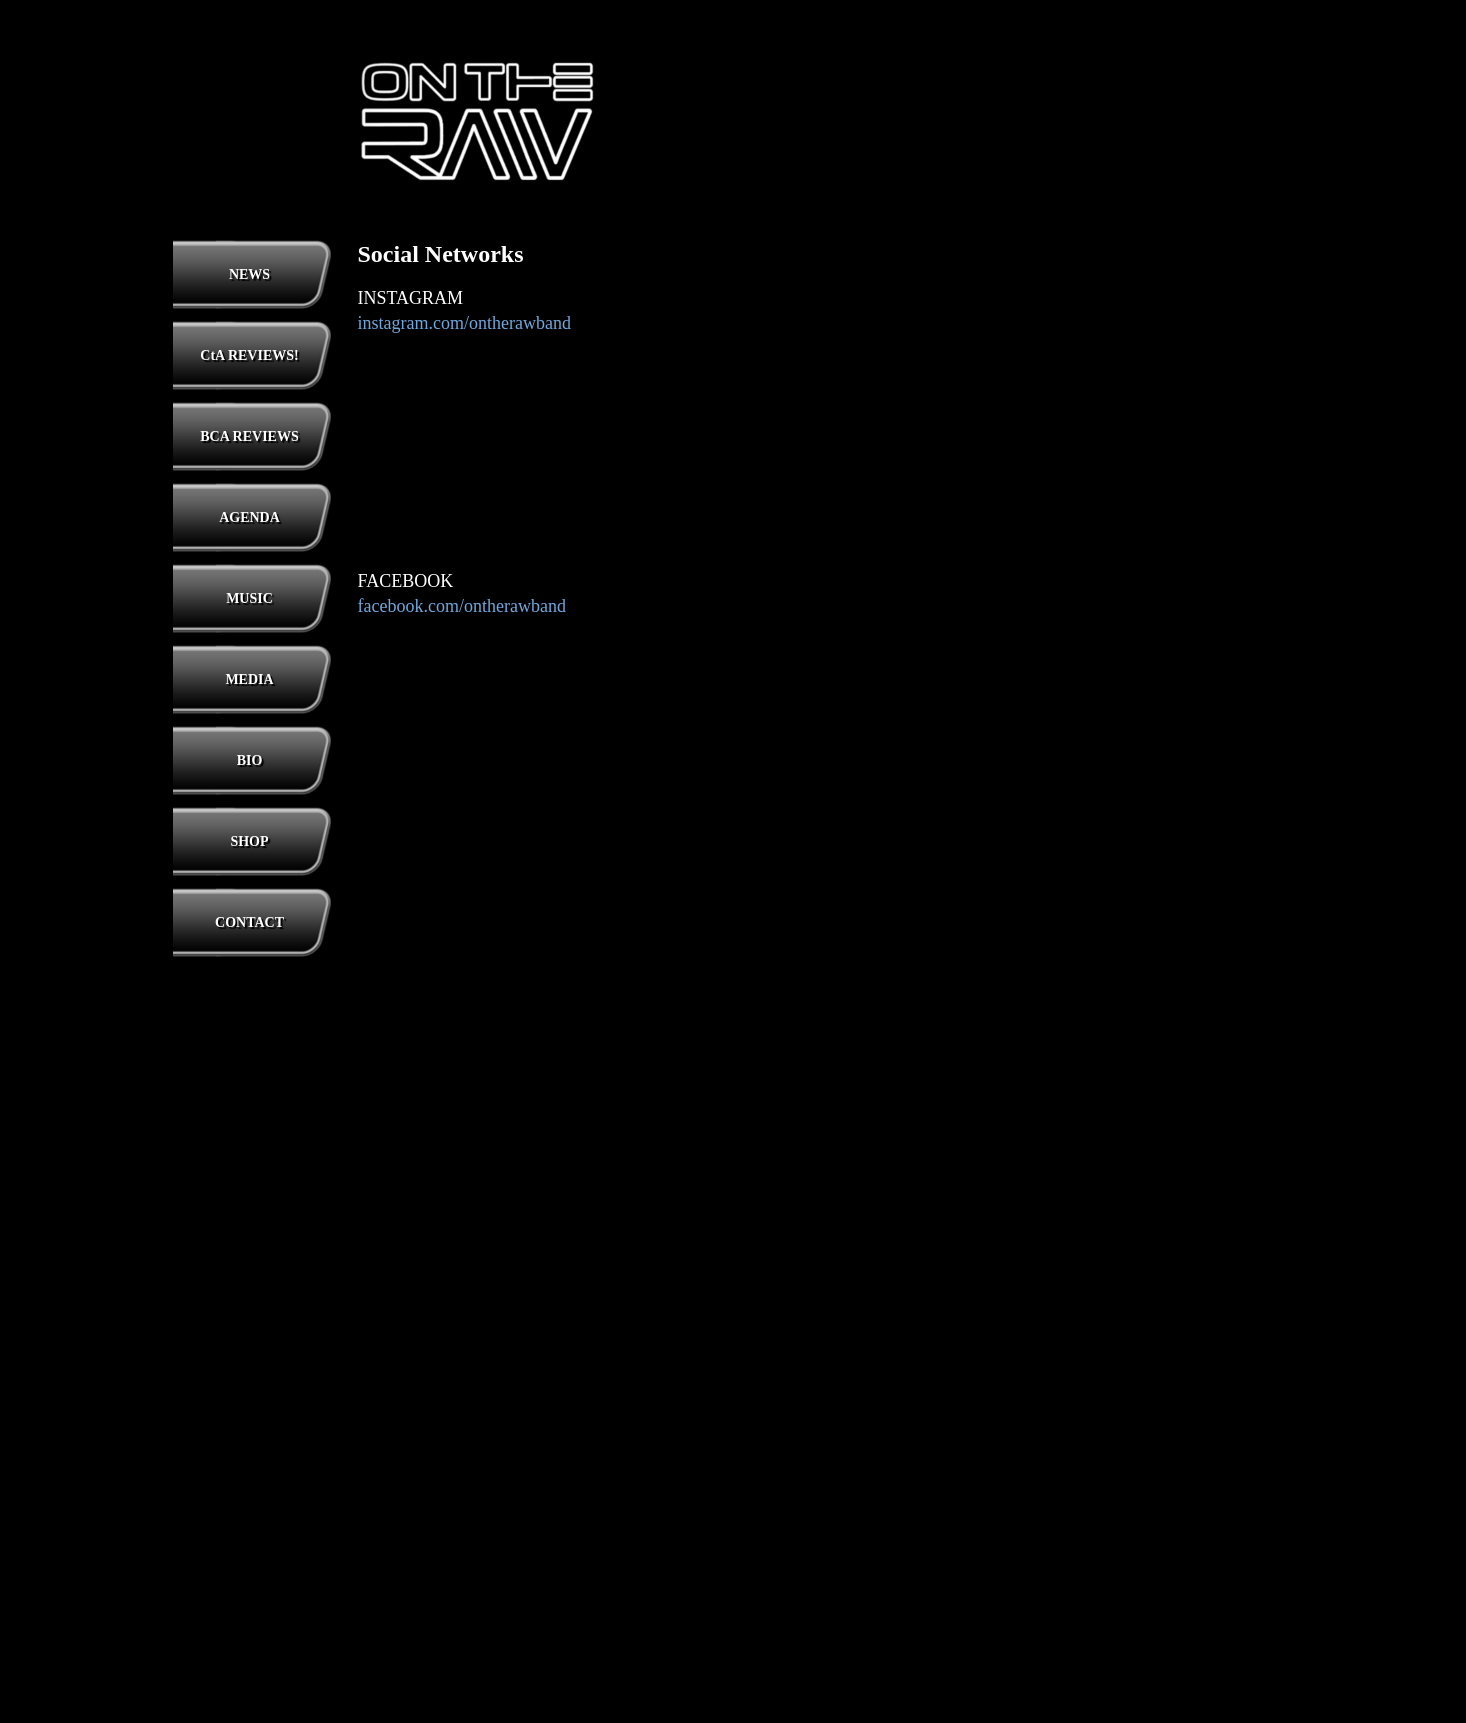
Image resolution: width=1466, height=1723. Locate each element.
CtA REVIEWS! (249, 355)
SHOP (249, 841)
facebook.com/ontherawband (462, 606)
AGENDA (249, 517)
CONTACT (249, 922)
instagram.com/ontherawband (464, 323)
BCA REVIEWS (249, 436)
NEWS (249, 274)
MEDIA (249, 679)
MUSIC (249, 598)
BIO (250, 760)
